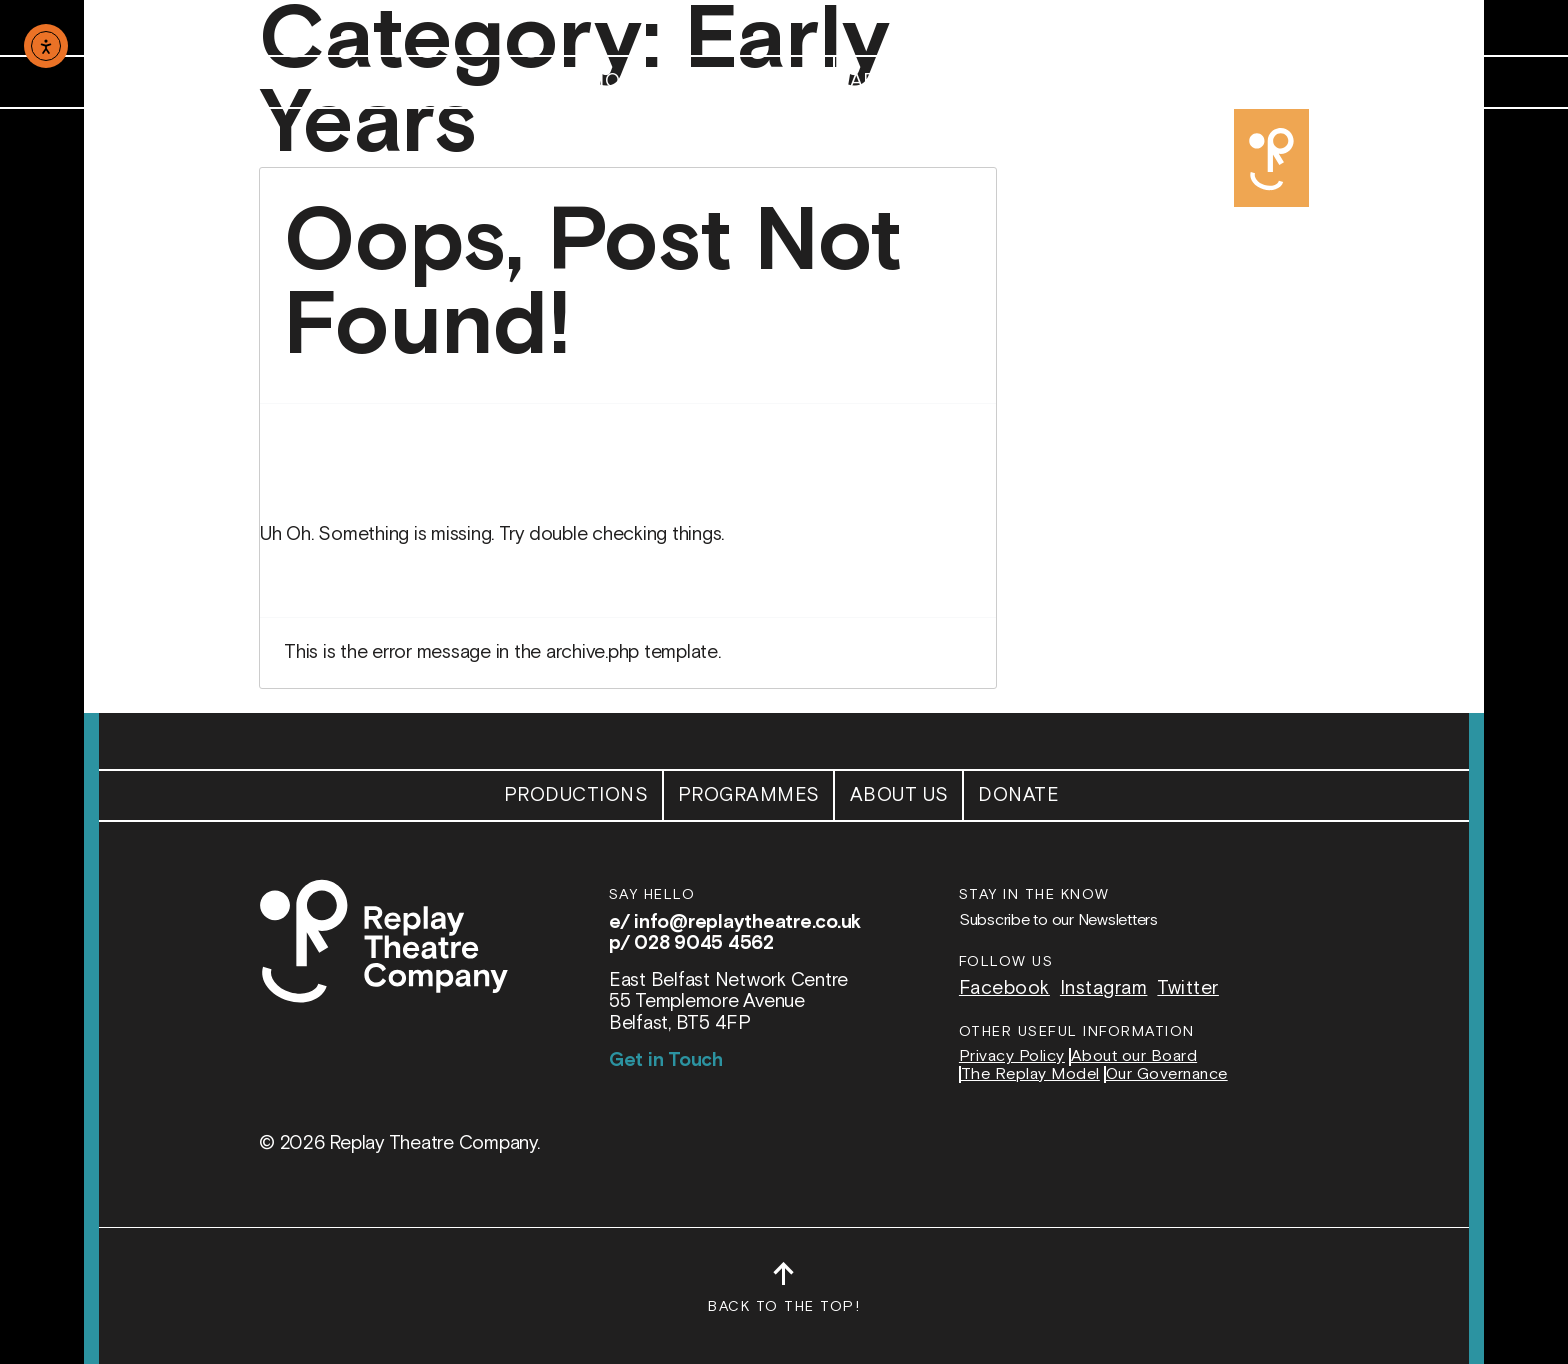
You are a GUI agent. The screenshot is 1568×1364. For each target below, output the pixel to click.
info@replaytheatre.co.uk (747, 922)
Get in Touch (666, 1060)
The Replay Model (1030, 1075)
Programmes (749, 81)
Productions (576, 81)
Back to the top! (784, 1297)
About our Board (1134, 1057)
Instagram (1104, 988)
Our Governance (1167, 1075)
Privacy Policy (1012, 1057)
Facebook (1004, 988)
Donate (1018, 81)
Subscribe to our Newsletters (1058, 920)
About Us (899, 81)
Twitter (1188, 988)
